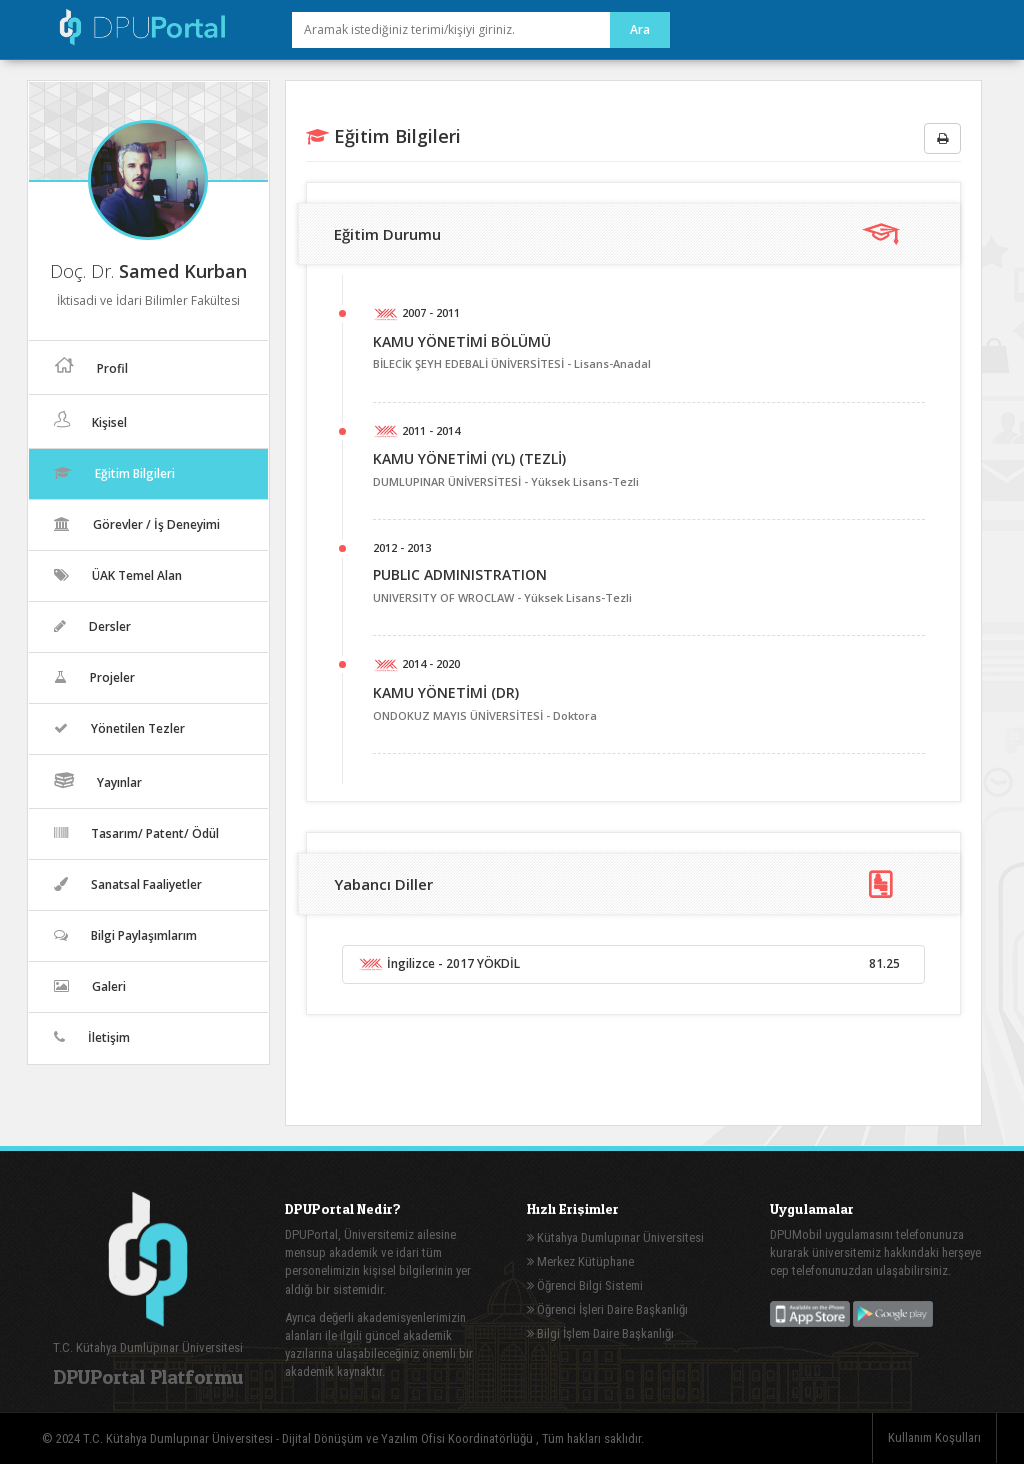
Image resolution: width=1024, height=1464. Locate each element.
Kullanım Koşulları (934, 1437)
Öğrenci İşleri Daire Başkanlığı (607, 1309)
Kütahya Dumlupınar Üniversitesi (615, 1237)
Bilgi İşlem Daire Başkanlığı (600, 1333)
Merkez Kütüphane (580, 1261)
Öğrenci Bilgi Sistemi (585, 1285)
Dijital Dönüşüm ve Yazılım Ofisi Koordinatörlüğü (409, 1438)
